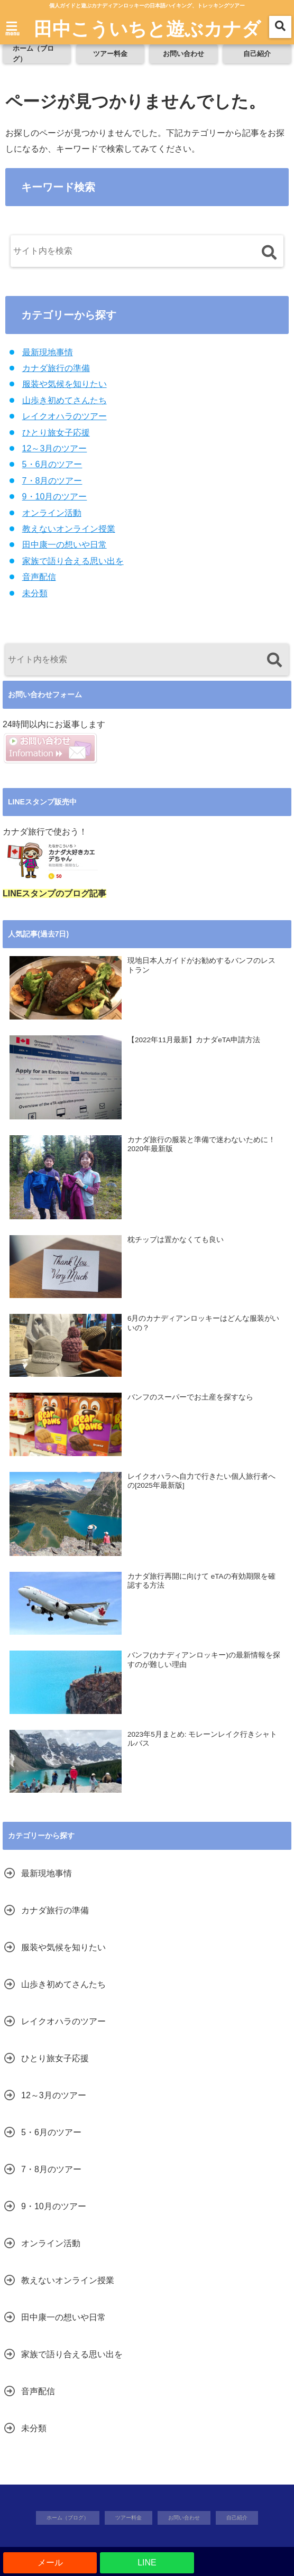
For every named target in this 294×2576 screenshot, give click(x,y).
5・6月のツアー (52, 464)
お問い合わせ (183, 54)
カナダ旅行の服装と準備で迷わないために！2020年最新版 (201, 1144)
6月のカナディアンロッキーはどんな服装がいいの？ (203, 1323)
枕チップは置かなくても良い (175, 1240)
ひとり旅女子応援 (56, 432)
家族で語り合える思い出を (73, 561)
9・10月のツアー (54, 496)
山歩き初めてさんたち (64, 400)
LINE (147, 2562)
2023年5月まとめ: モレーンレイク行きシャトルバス (202, 1739)
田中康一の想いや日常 (64, 544)
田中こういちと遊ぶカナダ (147, 28)
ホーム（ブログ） (33, 53)
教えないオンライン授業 (68, 528)
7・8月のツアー (52, 480)
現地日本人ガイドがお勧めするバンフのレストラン (201, 965)
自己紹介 (257, 54)
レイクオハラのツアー (64, 416)
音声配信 (39, 576)
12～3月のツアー (54, 448)
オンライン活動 (51, 512)
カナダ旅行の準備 (56, 368)
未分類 (35, 593)
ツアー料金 (110, 54)
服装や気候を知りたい (64, 383)
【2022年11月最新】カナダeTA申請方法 (193, 1040)
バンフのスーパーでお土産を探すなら (190, 1397)
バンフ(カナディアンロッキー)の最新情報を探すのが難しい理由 (203, 1660)
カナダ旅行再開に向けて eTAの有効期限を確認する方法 (201, 1581)
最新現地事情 (47, 352)
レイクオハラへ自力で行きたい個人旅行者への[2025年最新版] (201, 1481)
